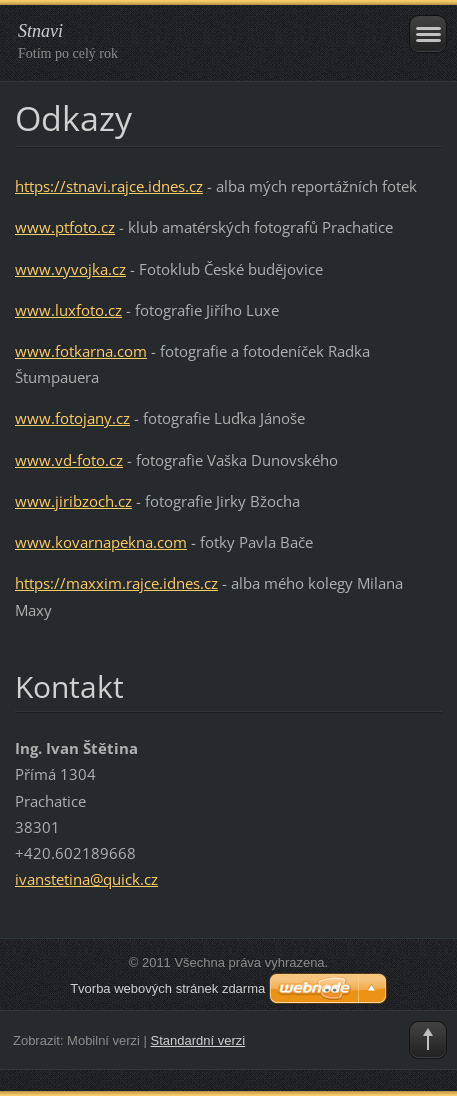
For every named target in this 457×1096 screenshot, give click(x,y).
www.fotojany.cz (72, 418)
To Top (428, 1040)
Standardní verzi (198, 1040)
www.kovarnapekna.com (101, 542)
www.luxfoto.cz (68, 310)
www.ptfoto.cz (65, 227)
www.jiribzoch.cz (73, 501)
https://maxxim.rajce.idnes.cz (116, 583)
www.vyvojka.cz (70, 269)
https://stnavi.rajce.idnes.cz (109, 186)
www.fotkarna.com (81, 351)
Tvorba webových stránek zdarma (167, 988)
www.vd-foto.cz (69, 460)
